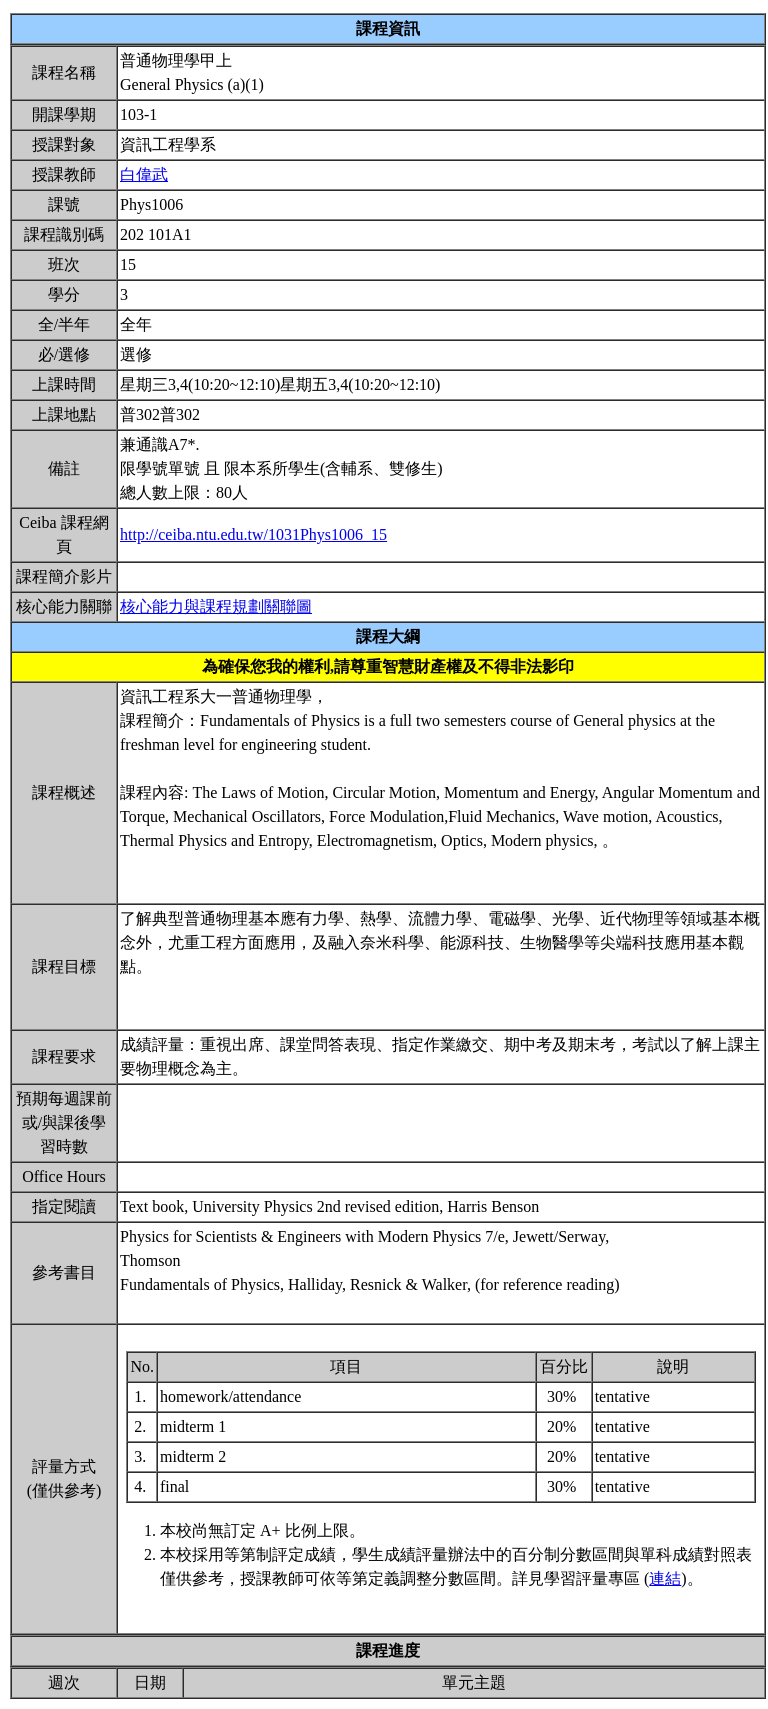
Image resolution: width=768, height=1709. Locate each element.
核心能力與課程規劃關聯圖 (216, 606)
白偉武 (144, 174)
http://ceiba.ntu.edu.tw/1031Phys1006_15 (253, 534)
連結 (665, 1578)
